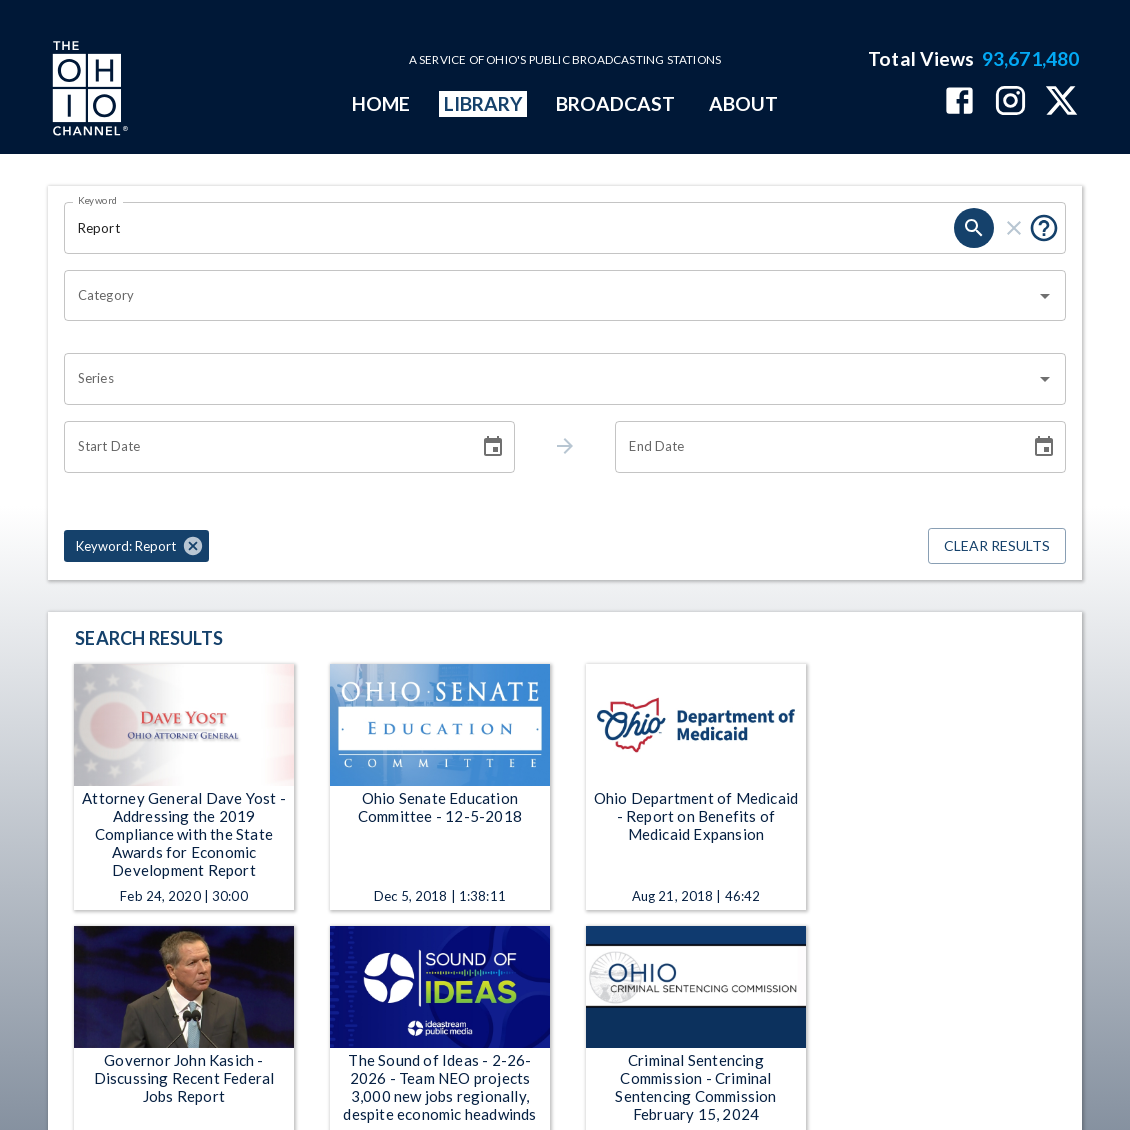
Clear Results (997, 546)
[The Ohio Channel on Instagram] (1010, 102)
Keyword (98, 200)
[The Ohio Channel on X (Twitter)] (1061, 102)
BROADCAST (616, 103)
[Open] (1045, 296)
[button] (136, 546)
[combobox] (550, 296)
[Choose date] (493, 447)
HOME (381, 103)
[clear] (1014, 228)
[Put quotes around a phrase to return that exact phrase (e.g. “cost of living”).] (1044, 228)
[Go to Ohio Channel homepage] (88, 91)
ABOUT (743, 103)
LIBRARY (483, 103)
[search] (974, 228)
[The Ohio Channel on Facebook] (959, 102)
